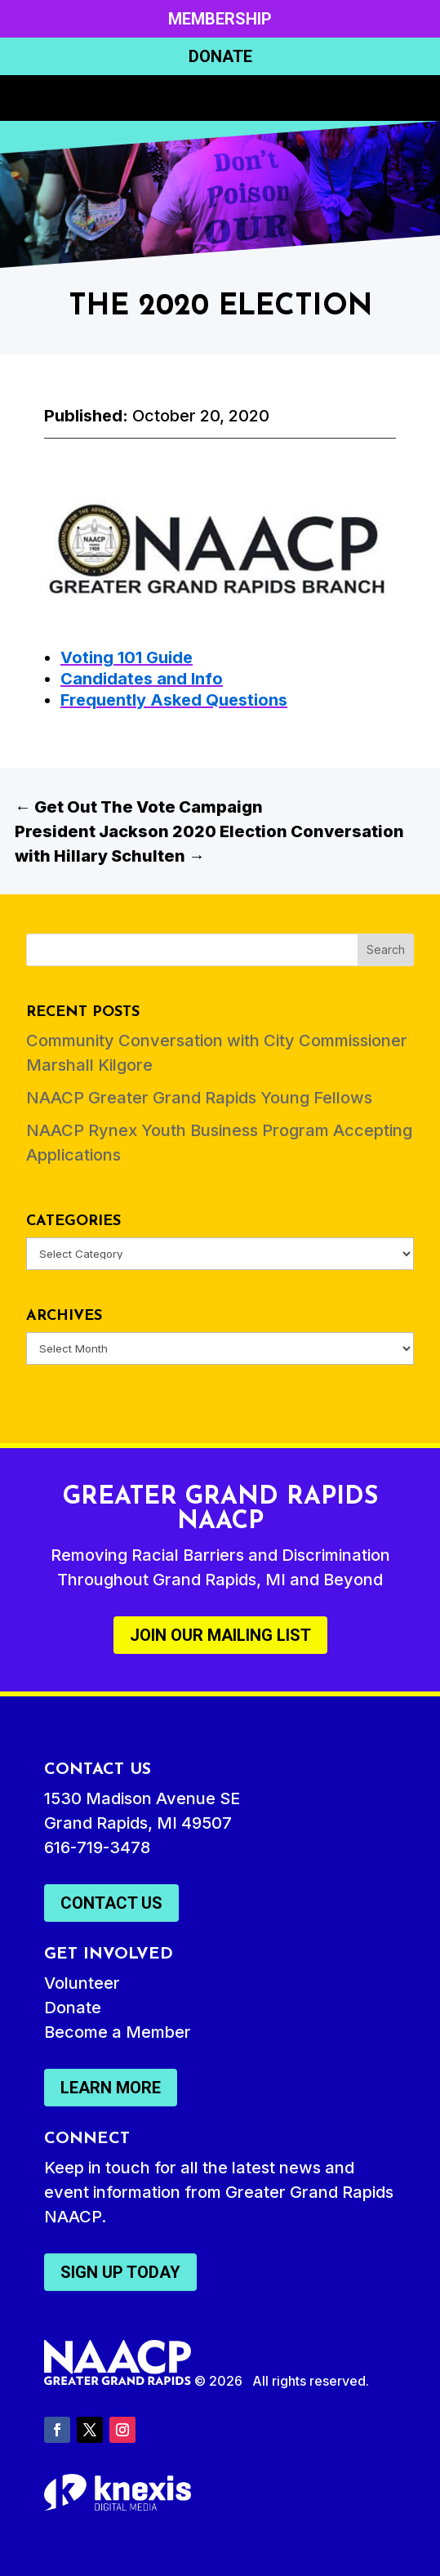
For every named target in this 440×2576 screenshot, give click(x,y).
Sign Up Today (120, 2272)
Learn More (110, 2087)
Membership (220, 19)
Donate (220, 56)
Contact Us (111, 1903)
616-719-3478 (97, 1847)
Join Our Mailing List (220, 1635)
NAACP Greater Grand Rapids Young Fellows (199, 1098)
